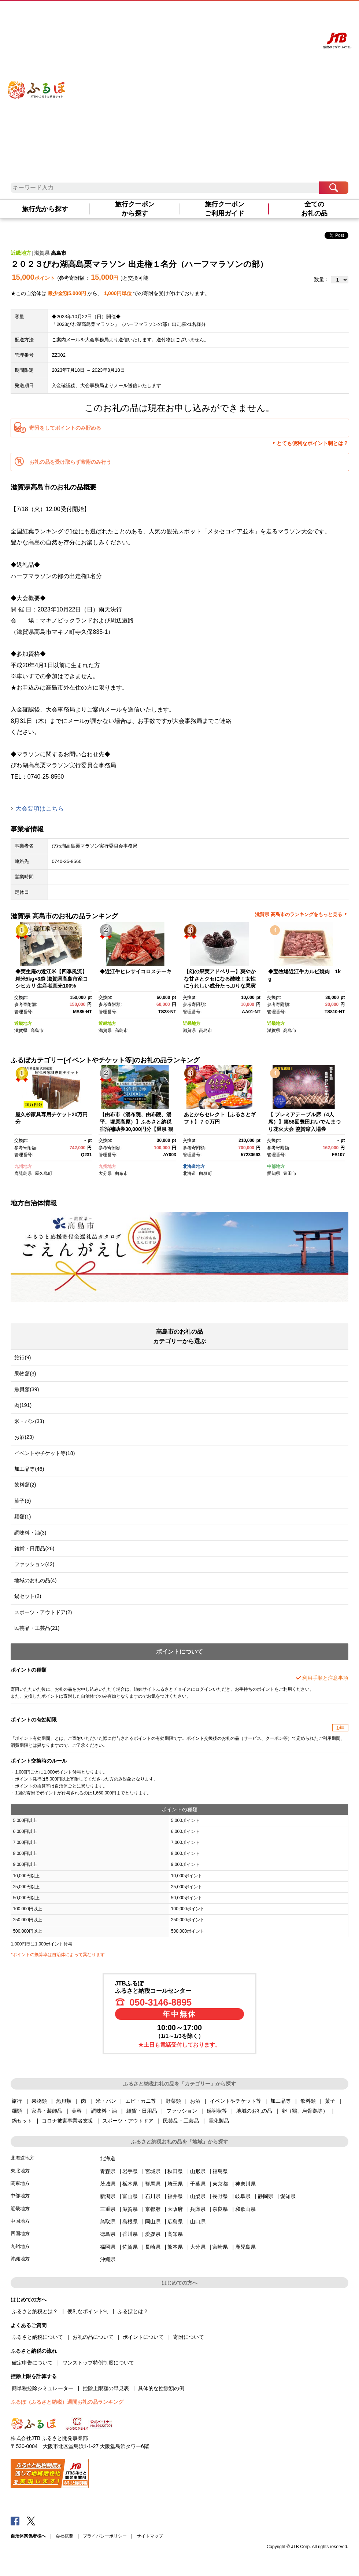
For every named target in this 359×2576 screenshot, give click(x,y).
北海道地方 (194, 1166)
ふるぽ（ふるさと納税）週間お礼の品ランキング (67, 2402)
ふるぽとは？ (133, 2311)
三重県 (107, 2209)
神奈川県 (245, 2184)
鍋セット (22, 2121)
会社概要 (64, 2536)
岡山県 (152, 2221)
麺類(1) (22, 1516)
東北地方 (20, 2170)
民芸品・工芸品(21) (36, 1628)
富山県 (130, 2196)
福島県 (220, 2171)
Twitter (31, 2521)
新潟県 (107, 2196)
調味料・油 (104, 2111)
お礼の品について (93, 2337)
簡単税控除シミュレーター (42, 2388)
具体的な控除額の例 (161, 2388)
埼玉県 (175, 2184)
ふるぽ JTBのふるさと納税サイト (37, 81)
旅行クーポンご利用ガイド (224, 209)
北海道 (189, 1173)
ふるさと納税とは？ (35, 2311)
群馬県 (152, 2184)
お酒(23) (24, 1437)
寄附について (188, 2337)
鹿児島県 (23, 1173)
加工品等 (280, 2101)
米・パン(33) (29, 1421)
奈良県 (220, 2209)
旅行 (17, 2101)
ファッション (181, 2111)
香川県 (130, 2234)
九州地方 (23, 1166)
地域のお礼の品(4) (35, 1580)
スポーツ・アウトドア (127, 2121)
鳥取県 (107, 2221)
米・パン (106, 2101)
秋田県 (175, 2171)
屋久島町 (43, 1173)
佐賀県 (130, 2247)
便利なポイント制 (87, 2311)
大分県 (105, 1173)
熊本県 (175, 2247)
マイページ (276, 13)
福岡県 (107, 2247)
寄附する (297, 13)
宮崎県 (220, 2247)
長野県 (220, 2196)
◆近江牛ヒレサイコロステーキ (135, 971)
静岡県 (265, 2196)
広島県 (175, 2221)
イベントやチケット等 (235, 2101)
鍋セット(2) (27, 1596)
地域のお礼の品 (254, 2111)
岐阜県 (243, 2196)
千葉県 (198, 2184)
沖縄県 (107, 2259)
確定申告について (32, 2363)
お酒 (195, 2101)
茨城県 (107, 2184)
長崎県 (152, 2247)
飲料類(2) (25, 1485)
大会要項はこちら (39, 808)
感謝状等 (217, 2111)
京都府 (152, 2209)
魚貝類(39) (26, 1389)
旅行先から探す (45, 209)
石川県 (152, 2196)
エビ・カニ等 (140, 2101)
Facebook (15, 2521)
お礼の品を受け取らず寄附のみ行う (70, 462)
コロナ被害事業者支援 (67, 2121)
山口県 (198, 2221)
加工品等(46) (29, 1469)
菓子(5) (22, 1501)
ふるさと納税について (37, 2337)
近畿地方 (21, 253)
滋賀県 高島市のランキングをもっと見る (298, 914)
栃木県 (130, 2184)
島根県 (130, 2221)
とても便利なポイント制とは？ (312, 443)
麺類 (17, 2111)
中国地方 (20, 2221)
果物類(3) (25, 1374)
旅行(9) (22, 1357)
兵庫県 (198, 2209)
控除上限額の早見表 (106, 2388)
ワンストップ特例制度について (98, 2363)
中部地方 (276, 1166)
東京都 (220, 2184)
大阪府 (175, 2209)
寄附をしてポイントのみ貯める (65, 428)
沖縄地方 (20, 2258)
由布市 (121, 1173)
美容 (76, 2111)
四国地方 (20, 2233)
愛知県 (273, 1173)
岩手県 (130, 2171)
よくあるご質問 (250, 13)
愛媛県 (152, 2234)
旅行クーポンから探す (135, 209)
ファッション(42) (34, 1564)
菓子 (330, 2101)
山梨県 (198, 2196)
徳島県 (107, 2234)
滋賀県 (41, 253)
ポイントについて (143, 2337)
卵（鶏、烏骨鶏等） (305, 2111)
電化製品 (218, 2121)
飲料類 (308, 2101)
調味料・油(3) (30, 1533)
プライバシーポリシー (105, 2536)
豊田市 (289, 1173)
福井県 (175, 2196)
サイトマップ (150, 2536)
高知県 (175, 2234)
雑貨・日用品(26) (34, 1548)
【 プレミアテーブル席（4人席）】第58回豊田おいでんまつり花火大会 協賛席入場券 (304, 1121)
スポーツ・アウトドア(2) (43, 1612)
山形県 (198, 2171)
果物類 (39, 2101)
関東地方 (20, 2183)
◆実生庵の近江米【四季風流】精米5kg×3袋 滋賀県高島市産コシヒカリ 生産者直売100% (51, 979)
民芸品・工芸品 (181, 2121)
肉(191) (23, 1405)
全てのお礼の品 (314, 209)
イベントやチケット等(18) (44, 1453)
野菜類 (173, 2101)
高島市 (58, 253)
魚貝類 (63, 2101)
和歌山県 (245, 2209)
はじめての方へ (218, 13)
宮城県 (152, 2171)
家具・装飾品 (47, 2111)
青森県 (107, 2171)
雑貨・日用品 (141, 2111)
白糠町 (205, 1173)
